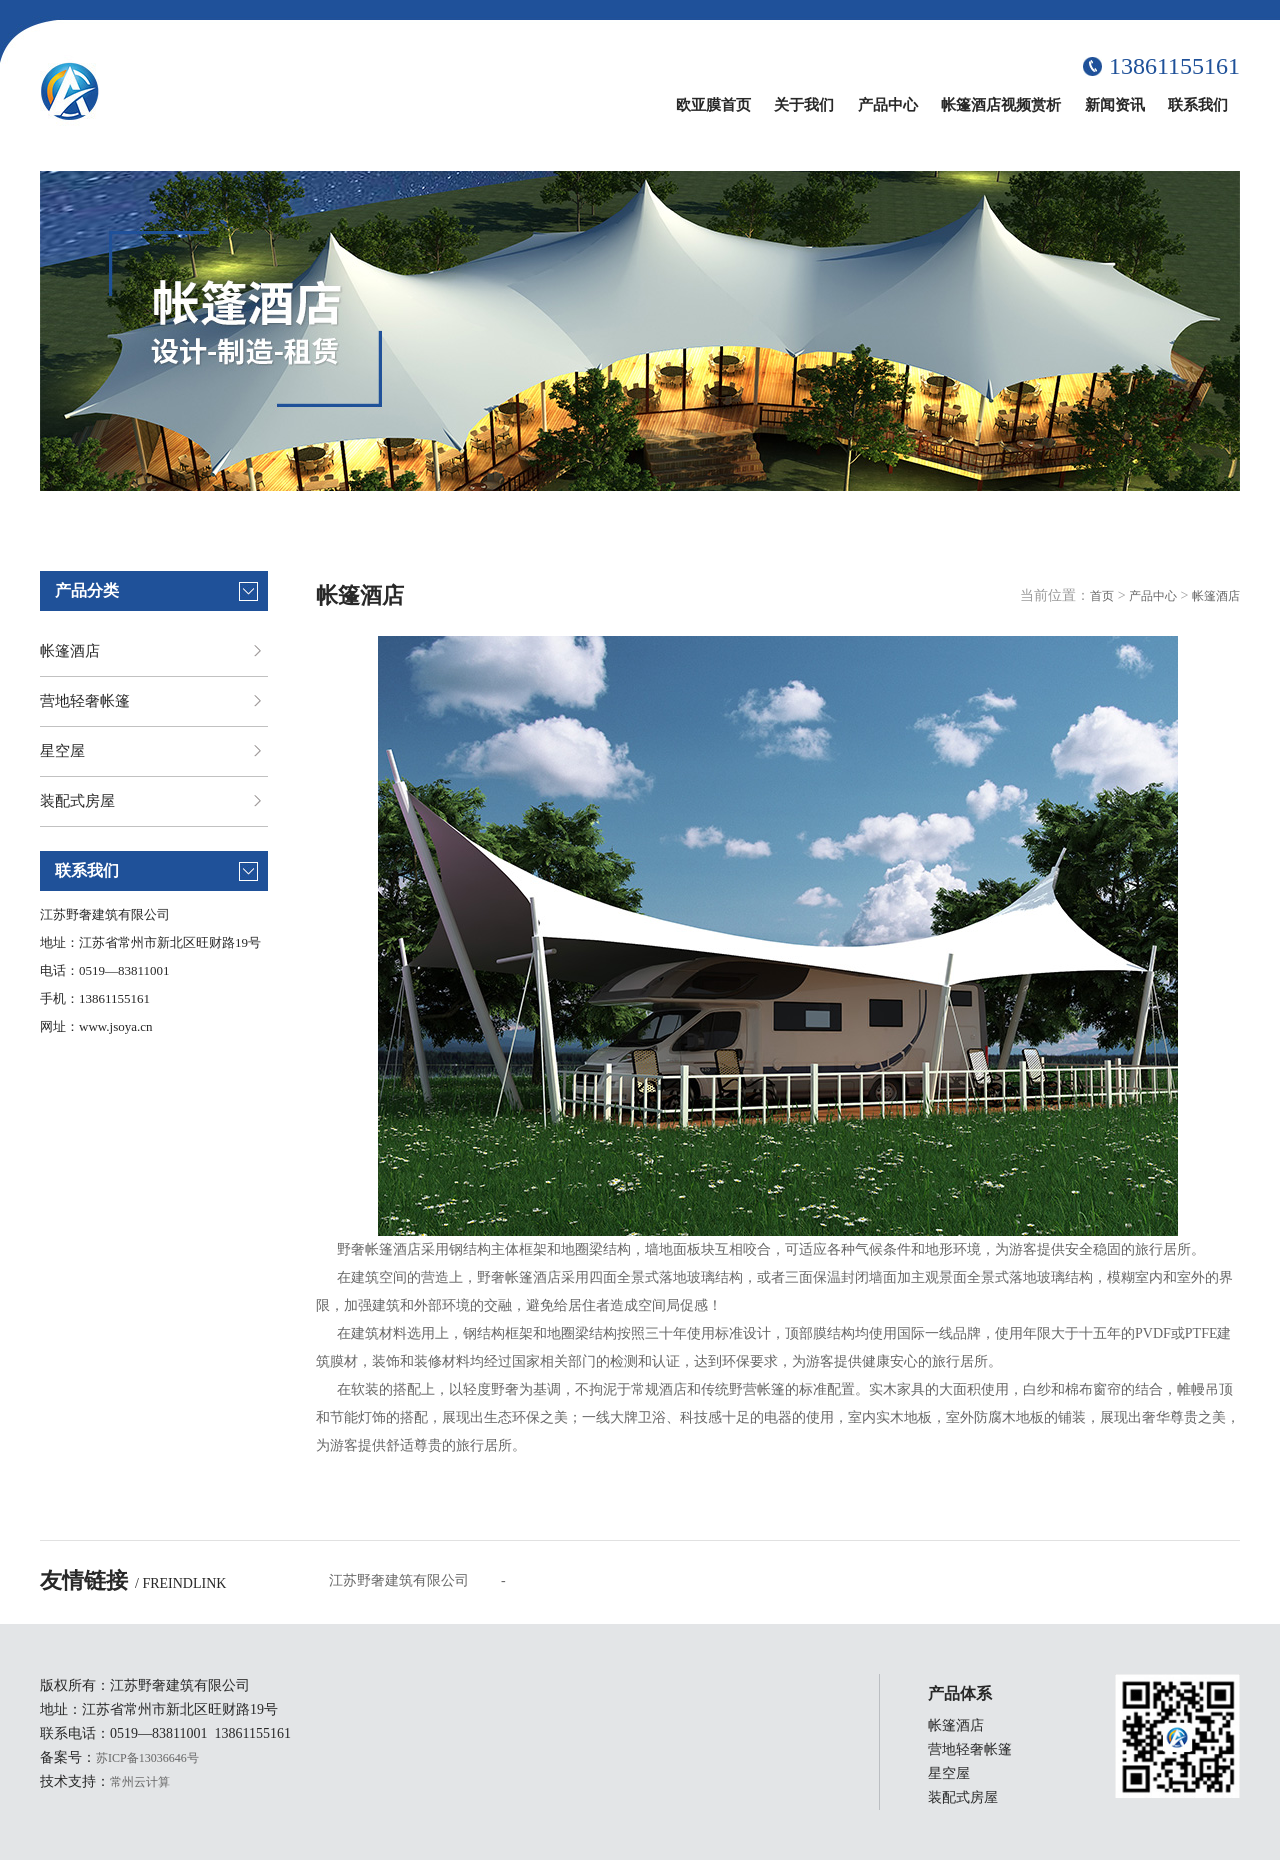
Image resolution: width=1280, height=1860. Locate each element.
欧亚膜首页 (713, 105)
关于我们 (804, 105)
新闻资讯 (1115, 105)
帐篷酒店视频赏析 (1001, 105)
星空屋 (62, 751)
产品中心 (888, 105)
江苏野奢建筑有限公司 (399, 1580)
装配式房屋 (77, 801)
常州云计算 (140, 1782)
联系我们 (1198, 105)
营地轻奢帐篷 (85, 701)
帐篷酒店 (70, 651)
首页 (1102, 596)
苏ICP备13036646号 (147, 1758)
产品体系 (960, 1693)
